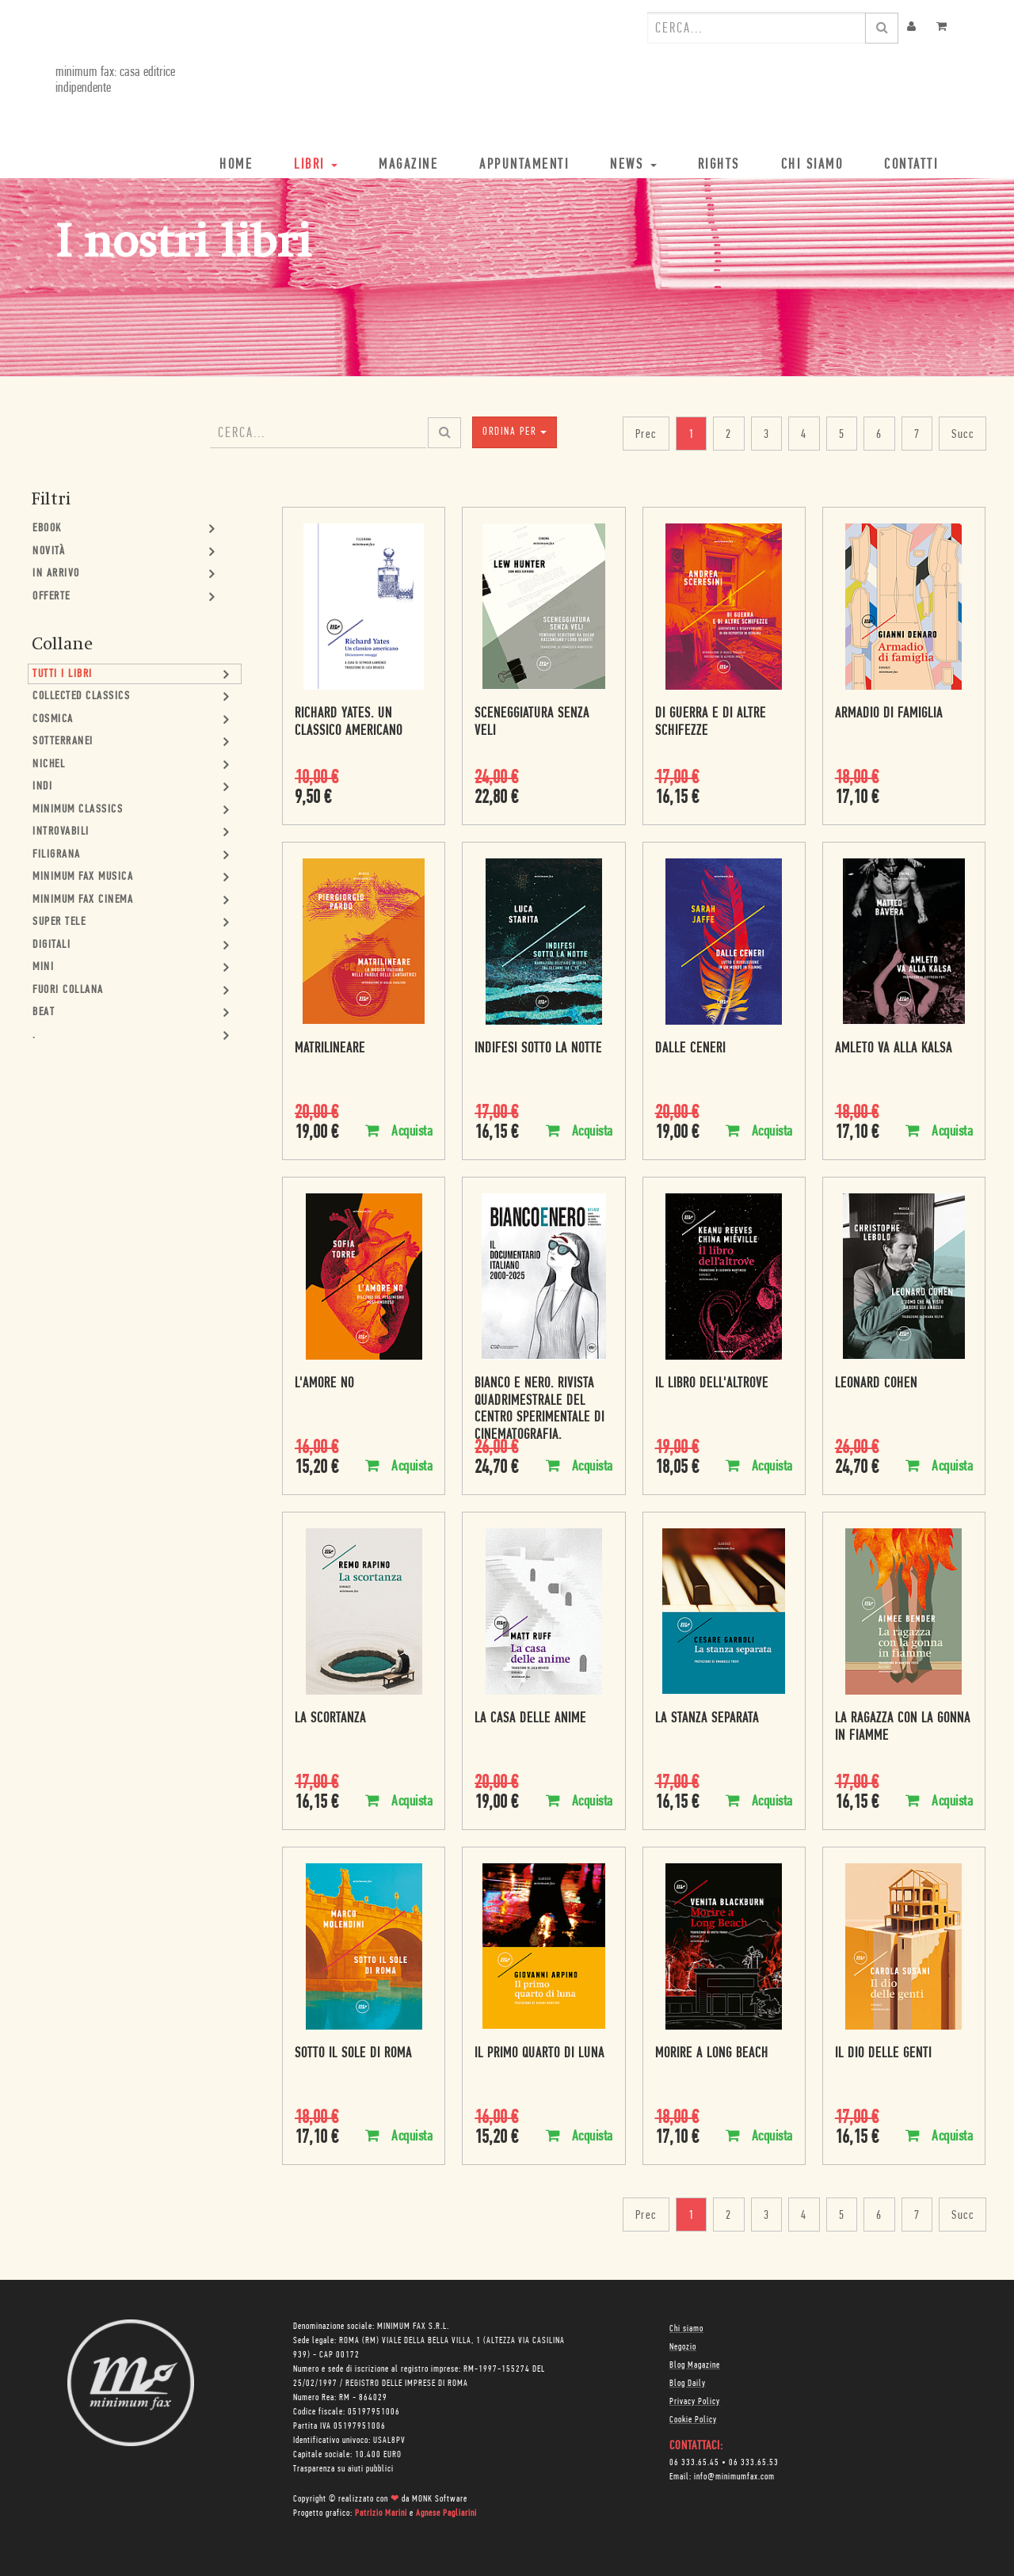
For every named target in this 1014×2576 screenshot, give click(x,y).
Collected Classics (81, 696)
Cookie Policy (693, 2420)
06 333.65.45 (694, 2463)
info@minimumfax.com (734, 2477)
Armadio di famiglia (889, 713)
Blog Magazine (694, 2365)
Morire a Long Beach (711, 2053)
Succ (962, 434)
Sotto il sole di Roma (353, 2053)
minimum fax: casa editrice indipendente (115, 80)
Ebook (47, 529)
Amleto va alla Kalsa (893, 1048)
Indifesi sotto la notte (538, 1048)
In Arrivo (56, 574)
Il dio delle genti (883, 2053)
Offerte (51, 597)
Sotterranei (62, 742)
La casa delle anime (530, 1718)
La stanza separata (707, 1718)
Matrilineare (330, 1048)
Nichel (48, 765)
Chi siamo (686, 2329)
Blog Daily (687, 2383)
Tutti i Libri (62, 674)
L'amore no (324, 1383)
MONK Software (439, 2499)
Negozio (682, 2347)
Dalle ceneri (690, 1048)
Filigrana (56, 855)
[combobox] (756, 28)
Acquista (399, 1131)
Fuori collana (68, 990)
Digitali (51, 945)
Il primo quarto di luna (539, 2053)
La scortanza (330, 1718)
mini (43, 967)
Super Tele (59, 922)
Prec (646, 434)
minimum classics (77, 810)
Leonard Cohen (876, 1383)
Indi (42, 787)
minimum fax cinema (82, 900)
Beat (43, 1012)
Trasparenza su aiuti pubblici (343, 2469)
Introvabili (61, 832)
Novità (48, 551)
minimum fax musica (82, 877)
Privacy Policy (694, 2402)
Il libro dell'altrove (711, 1383)
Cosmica (53, 719)
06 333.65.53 (754, 2463)
